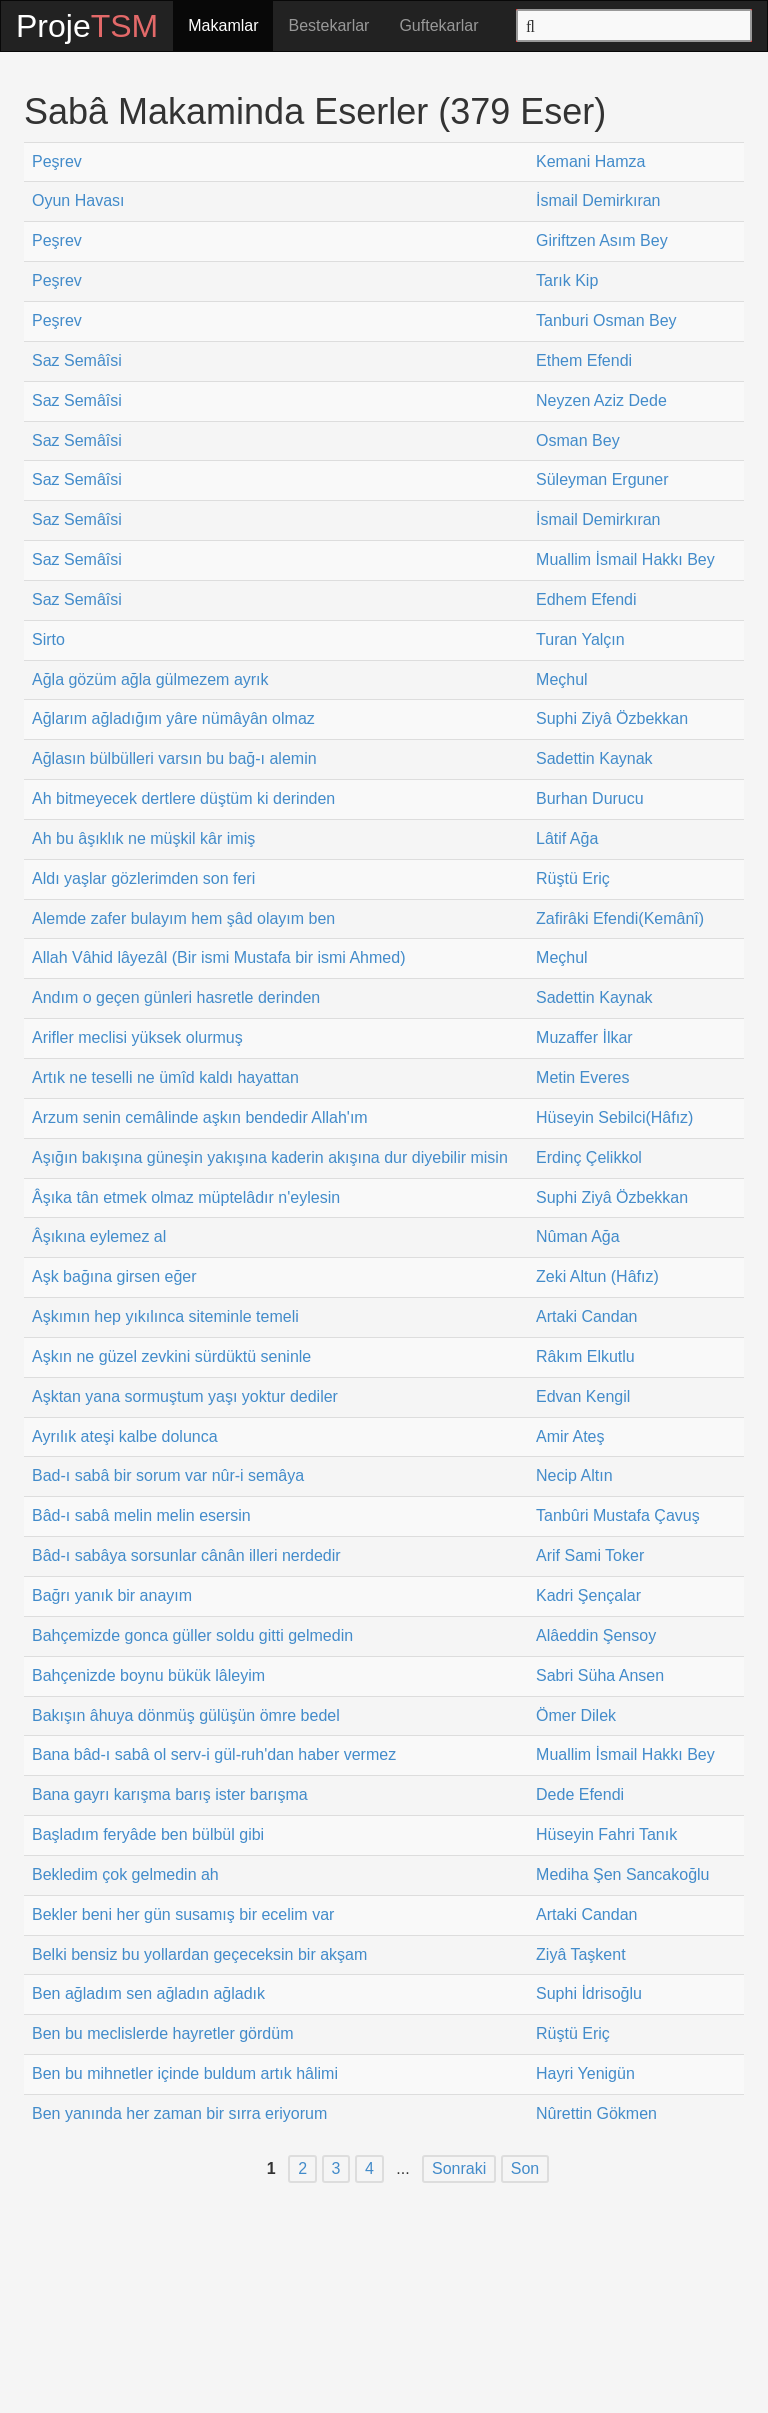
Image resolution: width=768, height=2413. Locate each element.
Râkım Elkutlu (585, 1356)
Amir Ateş (570, 1436)
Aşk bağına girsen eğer (114, 1276)
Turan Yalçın (580, 639)
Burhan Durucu (590, 798)
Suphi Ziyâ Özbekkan (612, 718)
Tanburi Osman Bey (606, 320)
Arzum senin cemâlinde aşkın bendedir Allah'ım (200, 1117)
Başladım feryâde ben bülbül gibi (148, 1834)
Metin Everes (582, 1077)
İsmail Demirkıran (598, 200)
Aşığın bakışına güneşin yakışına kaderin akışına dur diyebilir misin (270, 1157)
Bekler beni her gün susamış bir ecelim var (183, 1914)
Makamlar (223, 25)
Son (525, 2169)
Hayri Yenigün (585, 2073)
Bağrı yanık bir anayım (112, 1595)
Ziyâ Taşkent (581, 1954)
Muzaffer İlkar (584, 1037)
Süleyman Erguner (602, 479)
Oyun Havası (78, 200)
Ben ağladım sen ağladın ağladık (148, 1993)
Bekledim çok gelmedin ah (125, 1874)
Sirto (48, 639)
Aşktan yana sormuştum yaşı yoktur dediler (185, 1396)
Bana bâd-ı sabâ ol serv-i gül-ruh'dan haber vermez (214, 1754)
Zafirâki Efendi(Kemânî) (620, 918)
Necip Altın (574, 1475)
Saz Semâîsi (77, 360)
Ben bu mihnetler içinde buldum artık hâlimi (185, 2073)
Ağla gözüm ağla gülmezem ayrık (150, 679)
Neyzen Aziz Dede (601, 400)
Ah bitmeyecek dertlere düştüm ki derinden (183, 798)
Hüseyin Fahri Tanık (606, 1834)
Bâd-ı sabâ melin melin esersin (141, 1515)
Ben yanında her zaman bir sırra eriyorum (179, 2113)
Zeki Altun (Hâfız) (597, 1276)
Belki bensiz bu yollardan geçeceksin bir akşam (199, 1954)
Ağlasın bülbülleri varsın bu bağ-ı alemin (174, 758)
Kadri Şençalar (588, 1595)
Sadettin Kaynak (594, 758)
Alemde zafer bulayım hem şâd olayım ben (183, 918)
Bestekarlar (328, 25)
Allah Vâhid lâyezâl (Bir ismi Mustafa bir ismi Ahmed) (218, 957)
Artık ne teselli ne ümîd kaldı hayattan (165, 1077)
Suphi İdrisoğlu (589, 1993)
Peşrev (57, 161)
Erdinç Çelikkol (589, 1157)
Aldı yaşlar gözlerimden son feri (143, 878)
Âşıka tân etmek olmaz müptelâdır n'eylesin (186, 1197)
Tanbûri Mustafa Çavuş (618, 1515)
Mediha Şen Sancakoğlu (622, 1874)
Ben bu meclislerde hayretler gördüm (162, 2033)
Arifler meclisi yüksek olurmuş (137, 1037)
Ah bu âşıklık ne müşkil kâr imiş (143, 838)
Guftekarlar (438, 25)
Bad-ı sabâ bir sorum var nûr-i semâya (168, 1475)
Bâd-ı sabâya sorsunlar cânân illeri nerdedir (186, 1555)
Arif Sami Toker (590, 1555)
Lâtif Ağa (567, 838)
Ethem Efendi (584, 360)
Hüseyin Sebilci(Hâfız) (614, 1117)
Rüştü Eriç (573, 878)
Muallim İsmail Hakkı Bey (625, 559)
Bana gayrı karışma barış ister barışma (170, 1794)
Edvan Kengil (583, 1396)
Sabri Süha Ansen (600, 1675)
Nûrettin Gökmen (596, 2113)
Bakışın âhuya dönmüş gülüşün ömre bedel (186, 1715)
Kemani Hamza (590, 161)
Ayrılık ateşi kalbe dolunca (125, 1436)
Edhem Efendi (586, 599)
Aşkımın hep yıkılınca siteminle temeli (165, 1316)
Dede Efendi (580, 1794)
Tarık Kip (567, 280)
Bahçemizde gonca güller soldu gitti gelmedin (192, 1635)
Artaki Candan (586, 1316)
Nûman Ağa (578, 1236)
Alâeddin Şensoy (596, 1635)
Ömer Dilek (576, 1715)
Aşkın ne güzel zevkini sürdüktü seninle (171, 1356)
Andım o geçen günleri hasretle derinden (176, 997)
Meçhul (562, 679)
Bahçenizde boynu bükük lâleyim (148, 1675)
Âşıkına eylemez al (99, 1236)
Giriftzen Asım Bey (602, 240)
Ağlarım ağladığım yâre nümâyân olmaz (173, 718)
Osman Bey (578, 440)
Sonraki (459, 2169)
